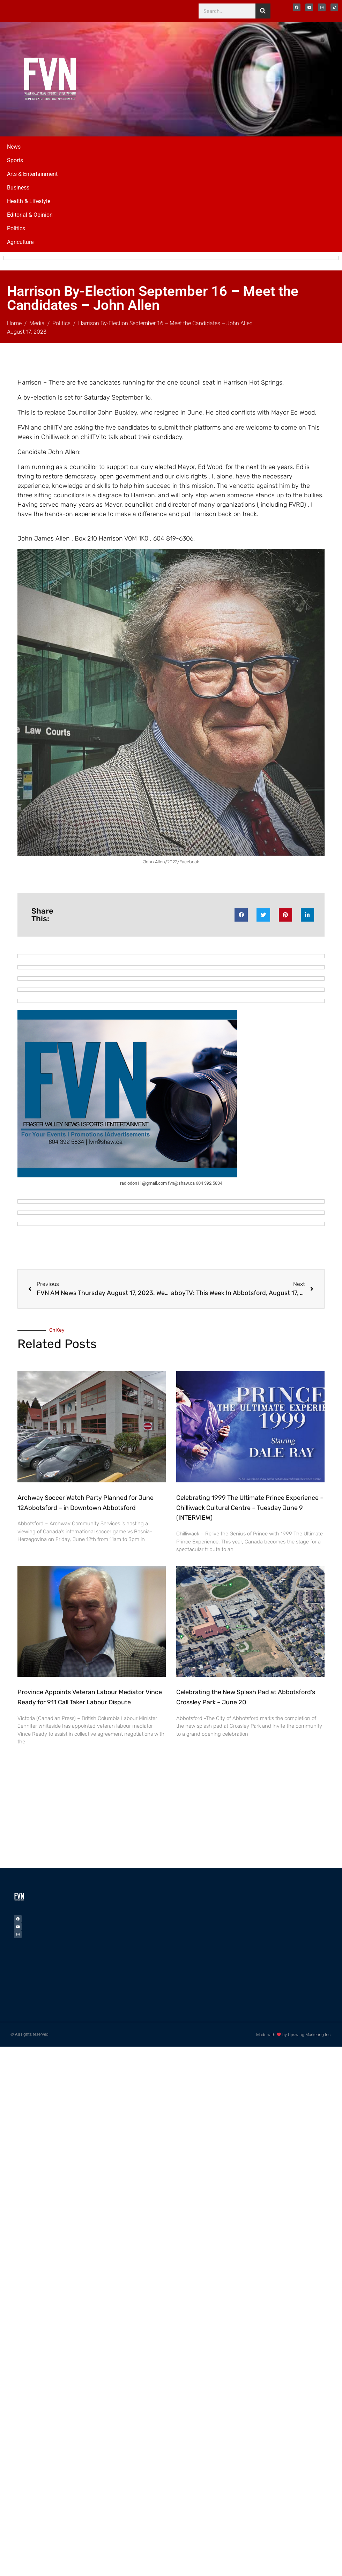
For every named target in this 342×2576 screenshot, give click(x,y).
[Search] (262, 10)
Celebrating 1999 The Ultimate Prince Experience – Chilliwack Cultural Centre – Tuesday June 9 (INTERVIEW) (250, 1508)
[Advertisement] (120, 1815)
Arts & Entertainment (32, 174)
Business (18, 187)
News (14, 146)
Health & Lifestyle (28, 201)
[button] (241, 915)
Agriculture (20, 242)
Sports (15, 160)
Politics (16, 228)
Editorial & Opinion (30, 214)
